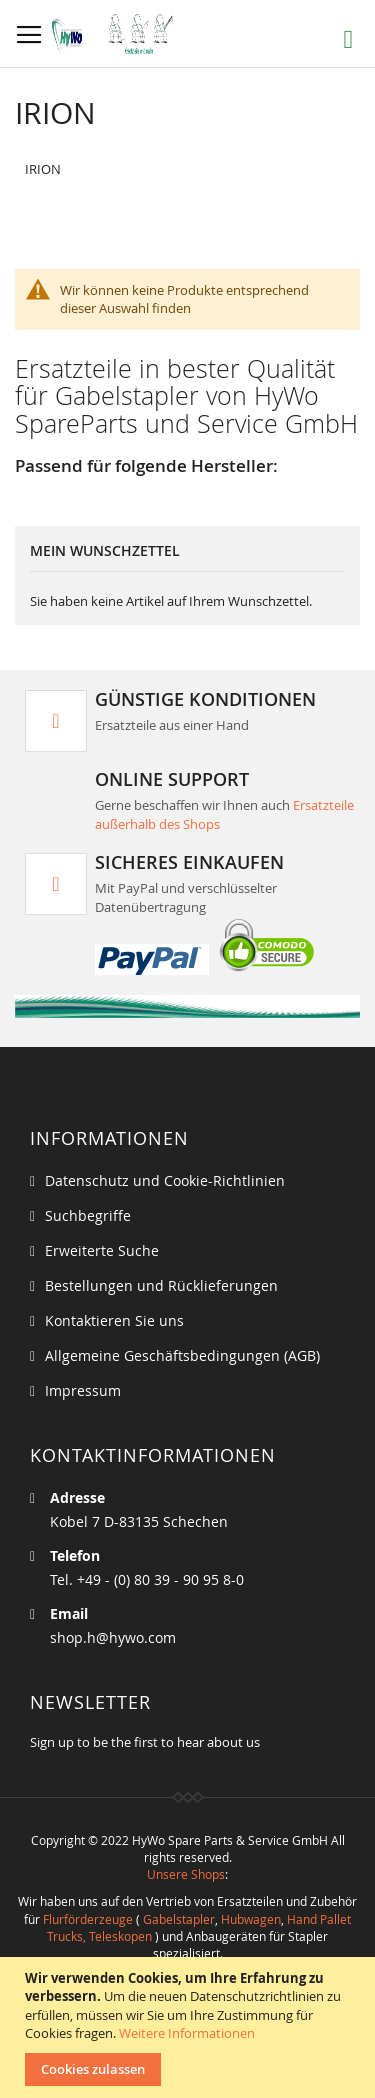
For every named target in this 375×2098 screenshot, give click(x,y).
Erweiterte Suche (102, 1250)
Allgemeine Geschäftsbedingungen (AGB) (182, 1355)
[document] (190, 2027)
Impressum (83, 1390)
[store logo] (117, 34)
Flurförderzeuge (88, 1919)
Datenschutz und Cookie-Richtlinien (165, 1180)
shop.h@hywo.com (113, 1637)
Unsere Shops (186, 1874)
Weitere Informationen (187, 2033)
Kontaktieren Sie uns (114, 1320)
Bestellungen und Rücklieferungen (161, 1285)
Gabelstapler (179, 1919)
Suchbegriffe (88, 1215)
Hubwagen (251, 1919)
